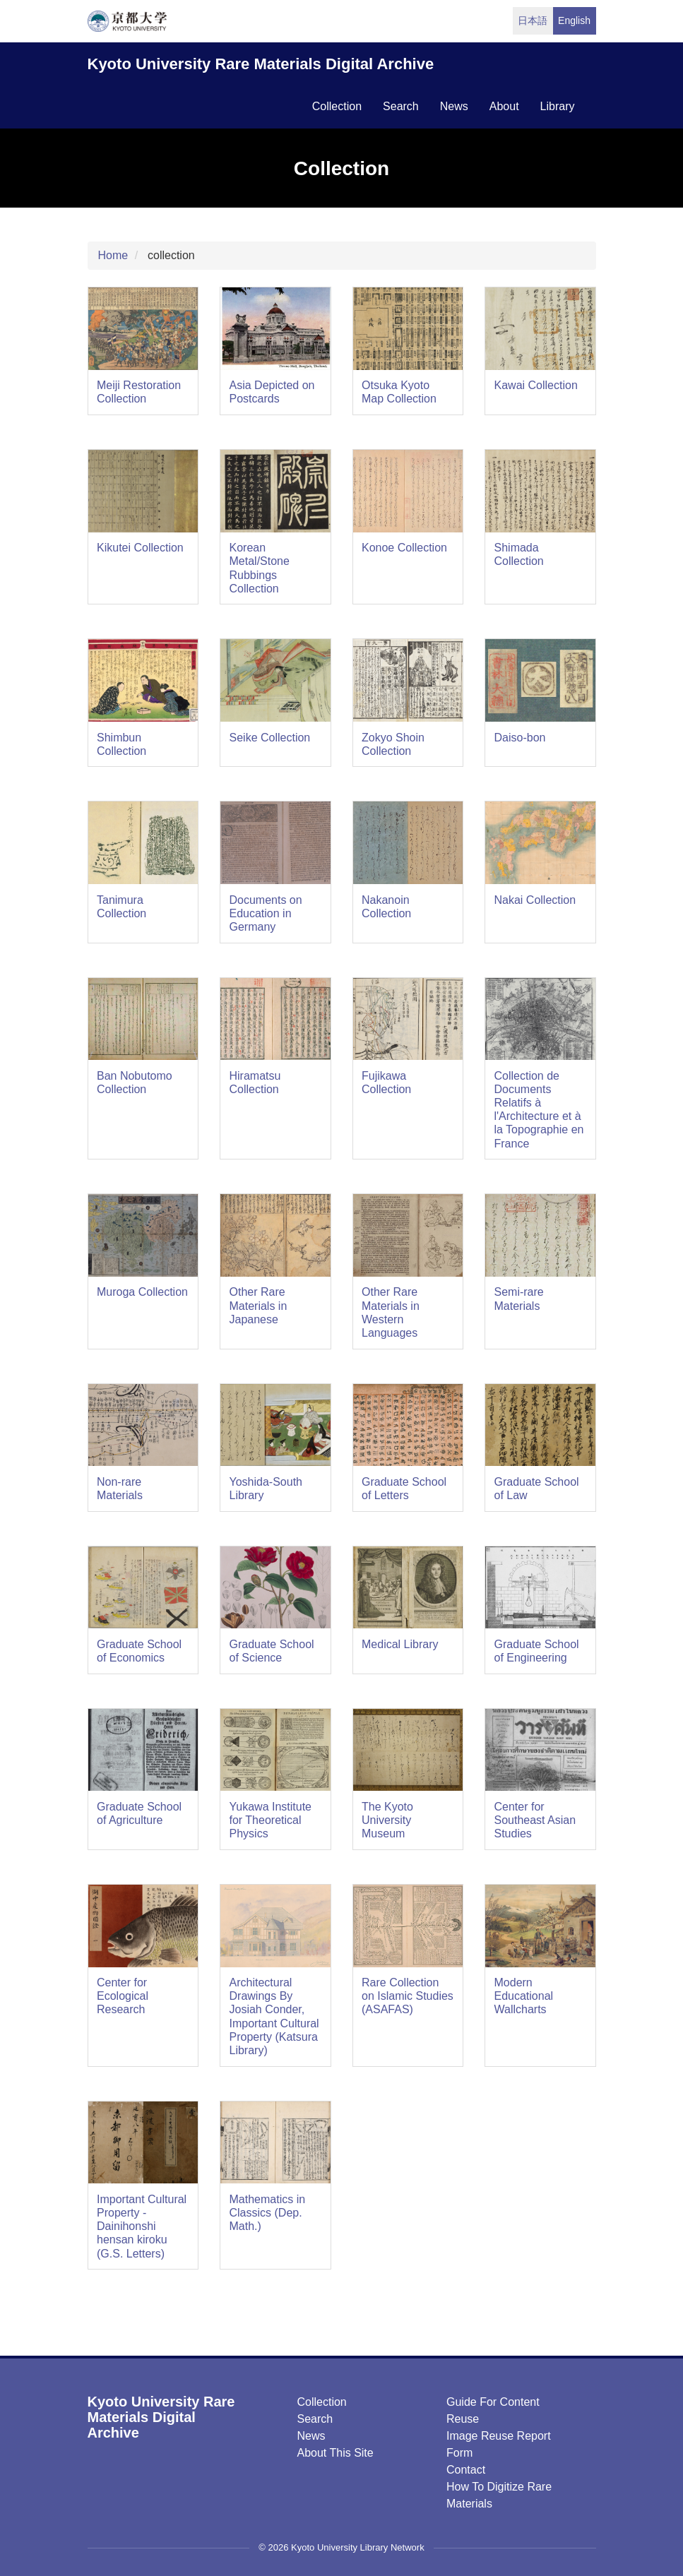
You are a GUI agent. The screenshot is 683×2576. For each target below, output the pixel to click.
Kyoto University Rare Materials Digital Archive (261, 64)
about (504, 106)
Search (315, 2419)
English (574, 20)
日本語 (532, 20)
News (311, 2436)
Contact (465, 2470)
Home (113, 255)
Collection (322, 2402)
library (557, 106)
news (454, 106)
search (401, 106)
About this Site (335, 2453)
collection (337, 106)
